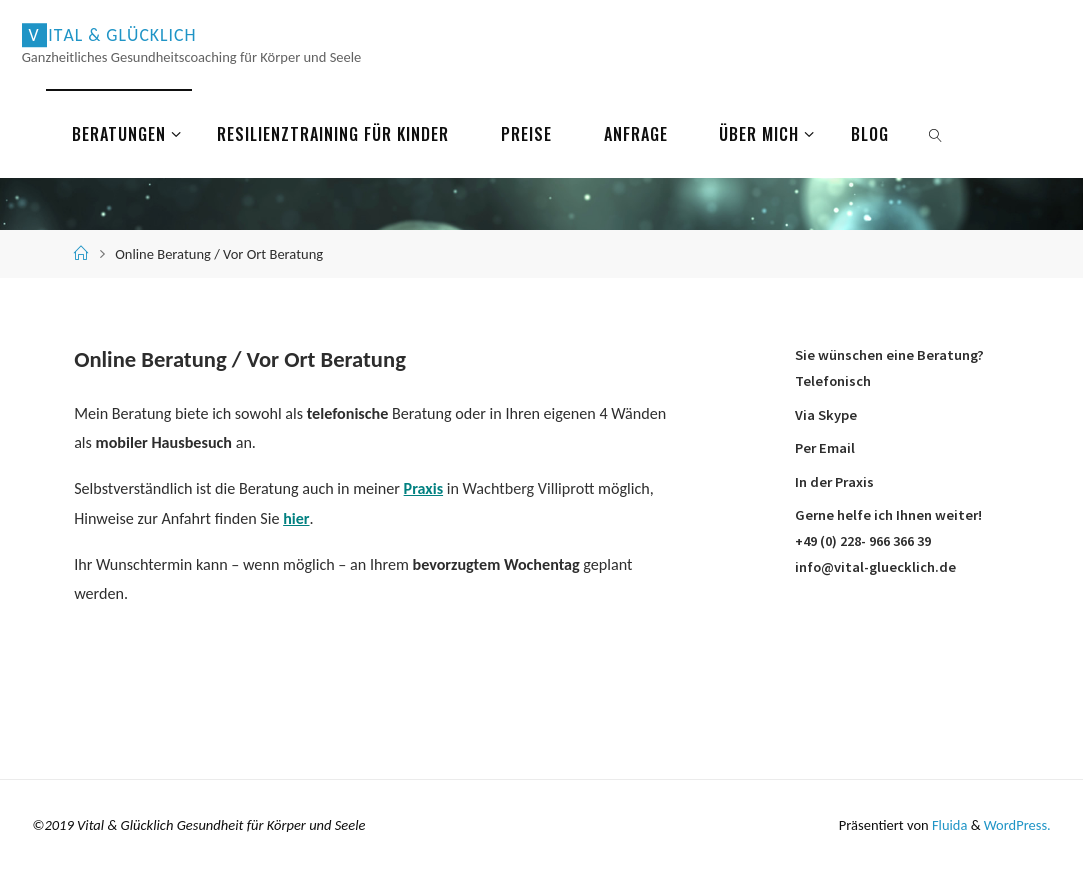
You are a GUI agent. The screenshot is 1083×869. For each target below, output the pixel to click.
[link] (936, 133)
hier (296, 517)
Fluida (947, 823)
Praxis (424, 488)
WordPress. (1017, 823)
